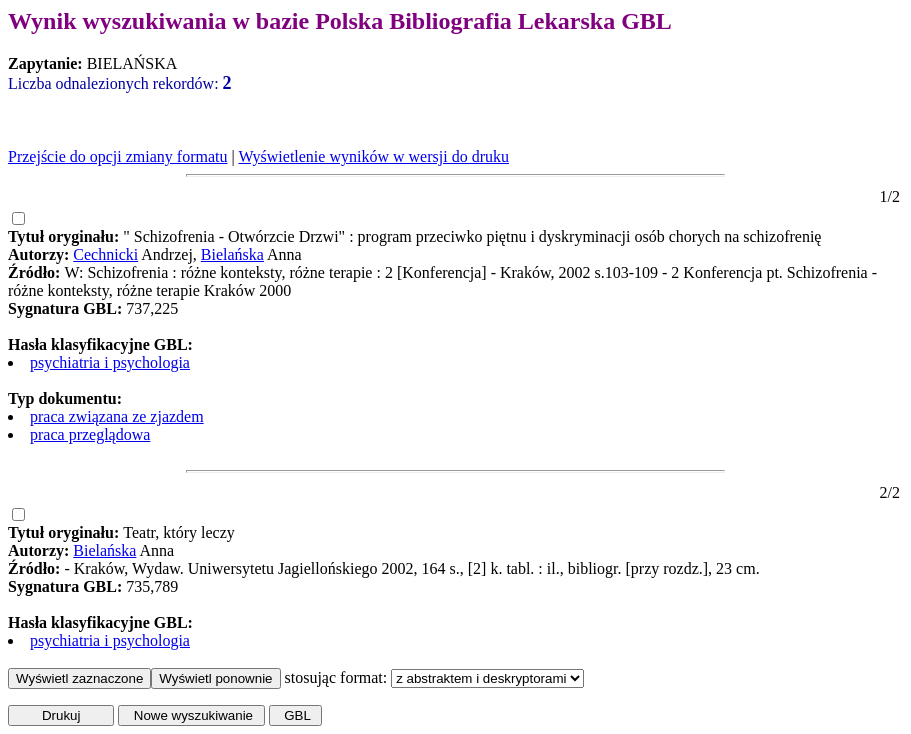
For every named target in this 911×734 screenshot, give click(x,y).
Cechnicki (105, 254)
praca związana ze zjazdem (117, 416)
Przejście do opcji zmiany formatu (117, 156)
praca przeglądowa (90, 434)
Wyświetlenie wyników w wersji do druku (373, 156)
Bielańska (232, 254)
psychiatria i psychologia (110, 362)
